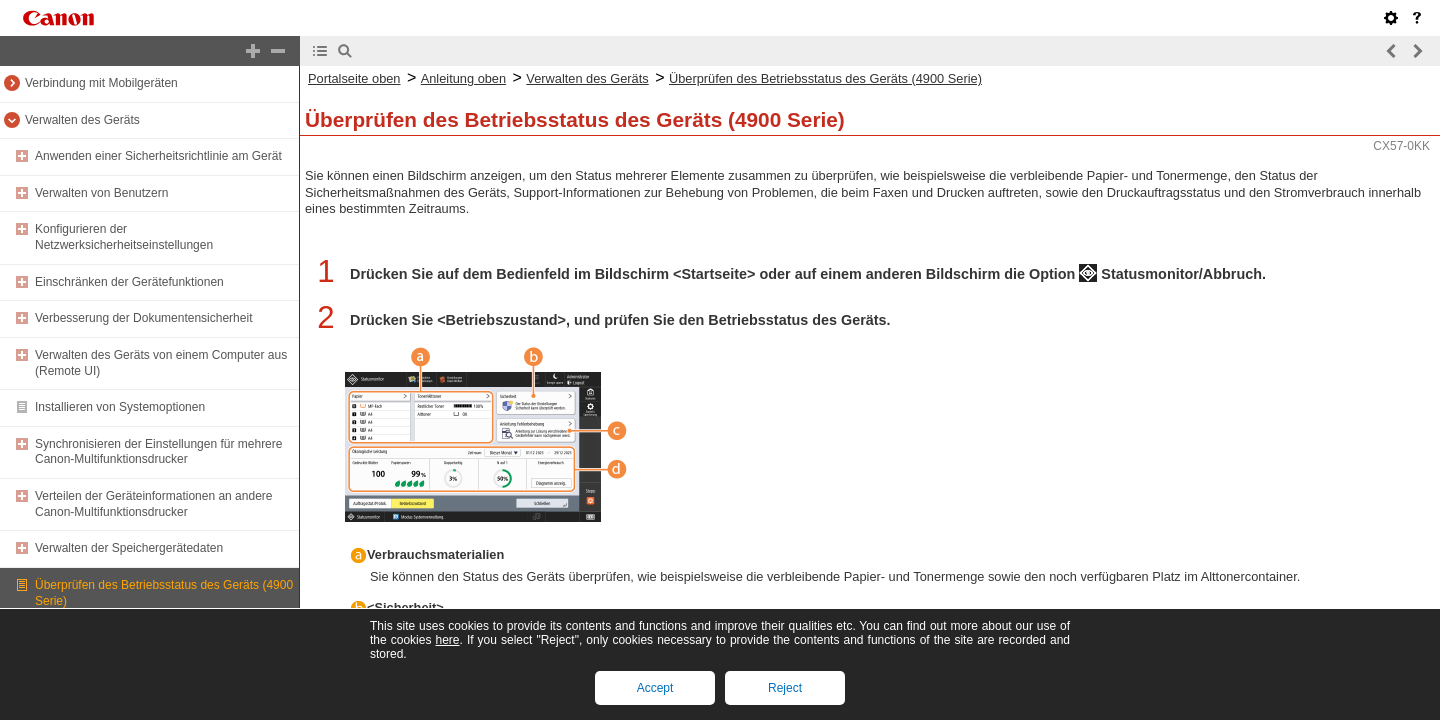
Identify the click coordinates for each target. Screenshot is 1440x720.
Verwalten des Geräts (82, 120)
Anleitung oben (463, 78)
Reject (785, 688)
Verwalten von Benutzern (101, 193)
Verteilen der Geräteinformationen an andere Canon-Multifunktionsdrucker (154, 504)
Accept (655, 688)
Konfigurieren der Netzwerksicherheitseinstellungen (124, 237)
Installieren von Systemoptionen (120, 407)
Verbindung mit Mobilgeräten (101, 83)
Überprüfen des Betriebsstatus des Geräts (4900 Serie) (825, 78)
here (447, 640)
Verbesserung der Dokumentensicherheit (143, 318)
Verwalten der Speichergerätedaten (129, 548)
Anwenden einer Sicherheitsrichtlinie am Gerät (158, 156)
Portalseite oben (354, 78)
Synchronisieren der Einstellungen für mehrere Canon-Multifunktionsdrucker (158, 452)
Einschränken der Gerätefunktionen (129, 282)
